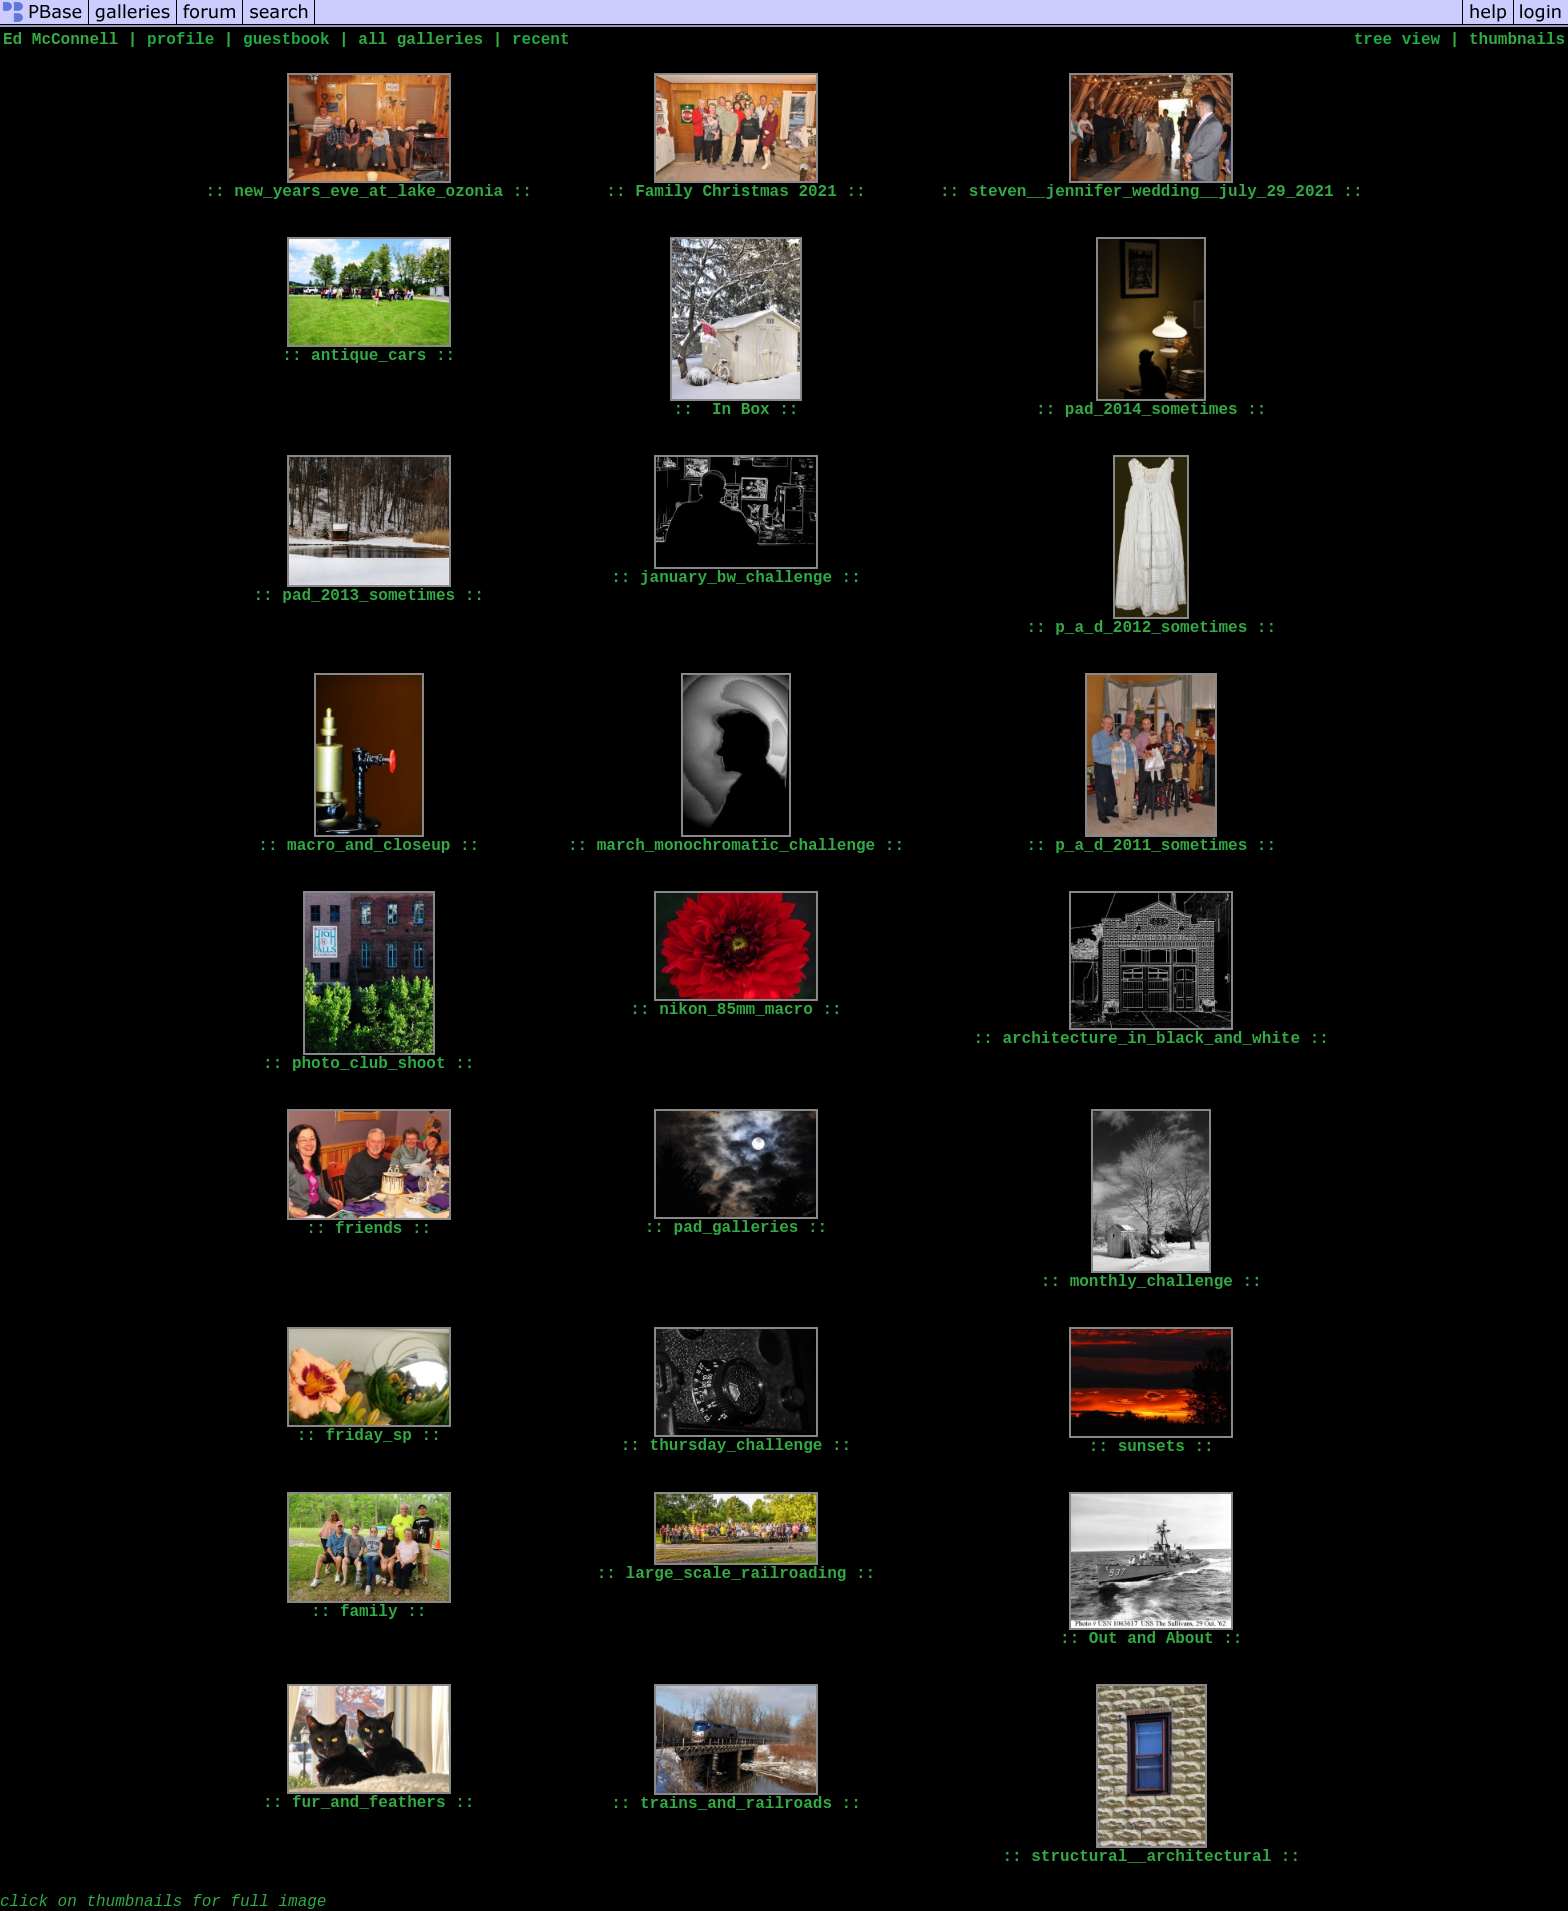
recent (541, 40)
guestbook (286, 40)
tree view (1397, 40)
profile (180, 40)
